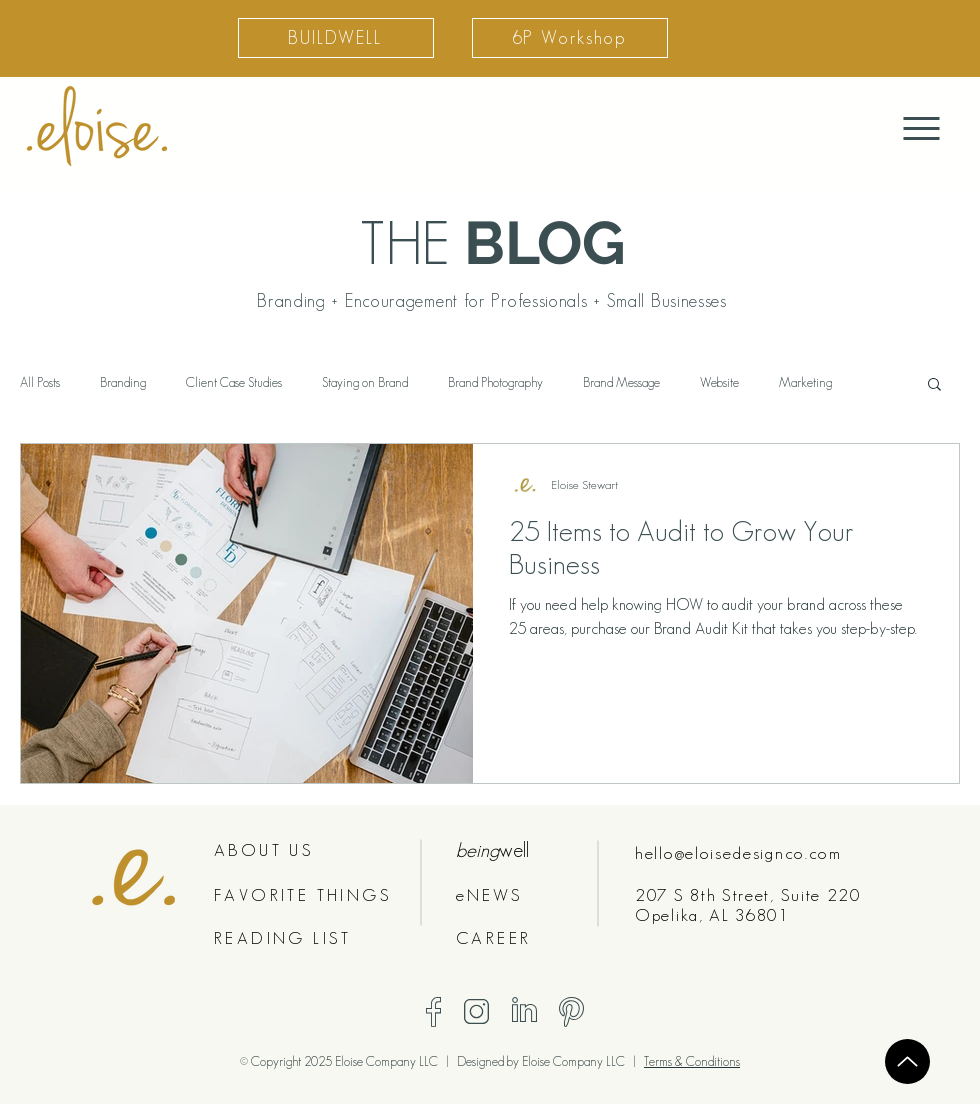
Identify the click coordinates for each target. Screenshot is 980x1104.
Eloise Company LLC (575, 1061)
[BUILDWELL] (336, 38)
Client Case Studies (234, 382)
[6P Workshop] (570, 38)
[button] (934, 385)
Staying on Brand (365, 382)
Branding (123, 382)
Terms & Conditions (692, 1061)
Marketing (805, 382)
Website (719, 382)
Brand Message (621, 382)
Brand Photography (495, 382)
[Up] (907, 1061)
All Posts (40, 382)
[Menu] (921, 128)
